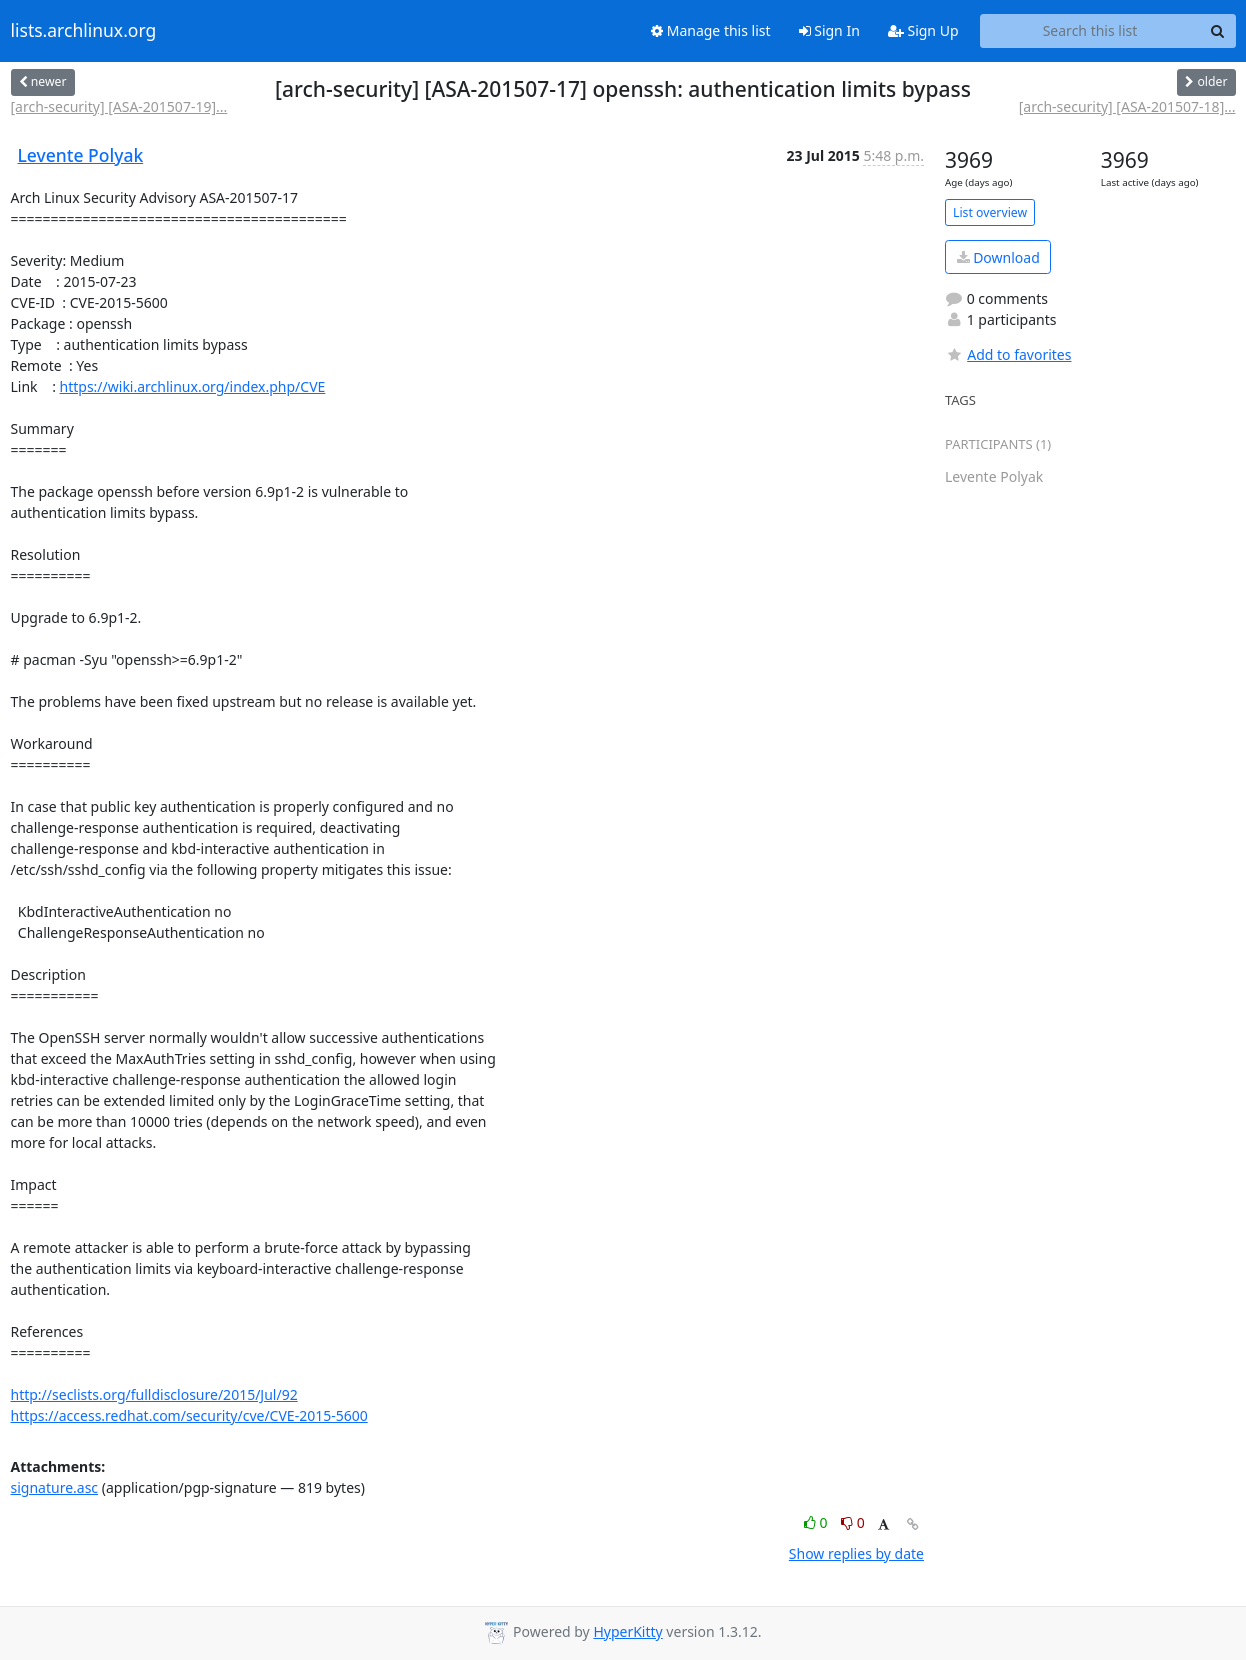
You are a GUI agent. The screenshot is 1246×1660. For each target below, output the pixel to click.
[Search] (1218, 31)
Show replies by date (856, 1553)
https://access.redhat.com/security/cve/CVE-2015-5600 (189, 1415)
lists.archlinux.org (84, 31)
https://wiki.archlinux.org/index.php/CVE (193, 386)
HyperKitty (627, 1631)
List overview (990, 212)
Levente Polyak (81, 155)
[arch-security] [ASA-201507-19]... (119, 106)
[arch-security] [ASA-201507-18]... (1127, 106)
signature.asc (55, 1487)
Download (998, 257)
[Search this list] (1090, 31)
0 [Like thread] (817, 1522)
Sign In (829, 30)
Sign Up (923, 30)
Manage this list (711, 30)
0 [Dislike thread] (853, 1522)
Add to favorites (1008, 354)
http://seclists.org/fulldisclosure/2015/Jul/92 (154, 1394)
